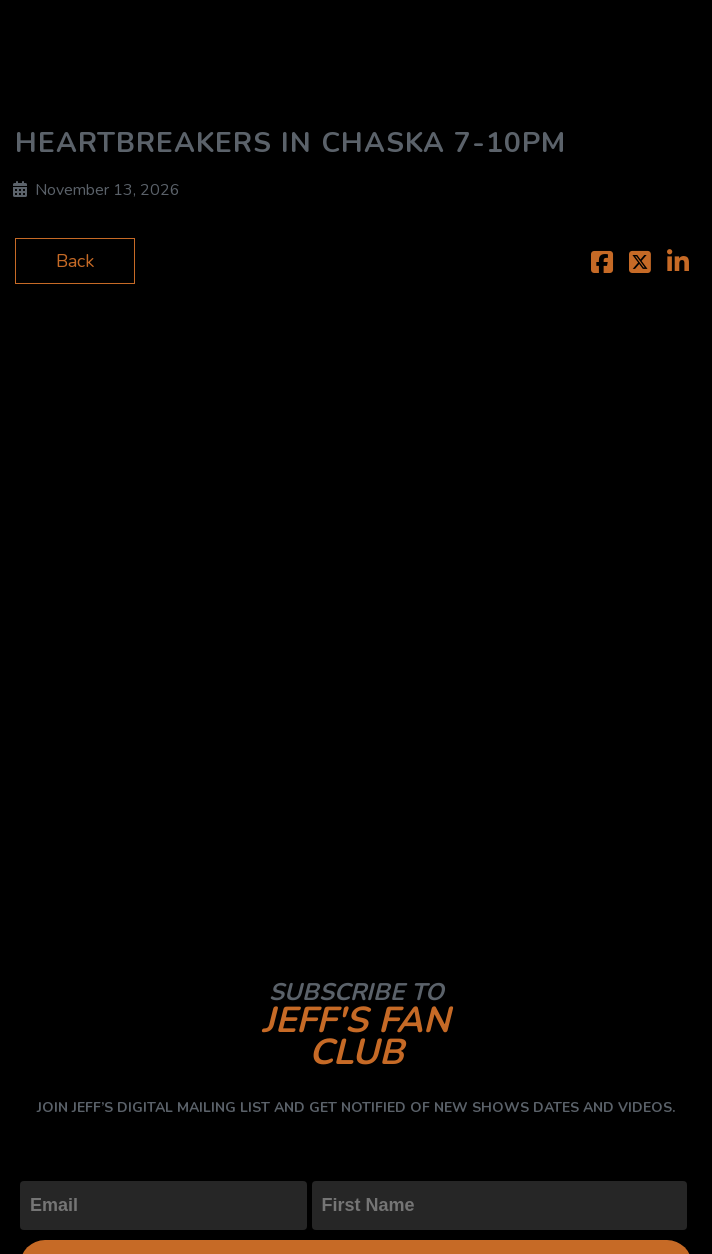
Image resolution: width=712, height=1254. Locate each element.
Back (75, 261)
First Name (356, 1164)
